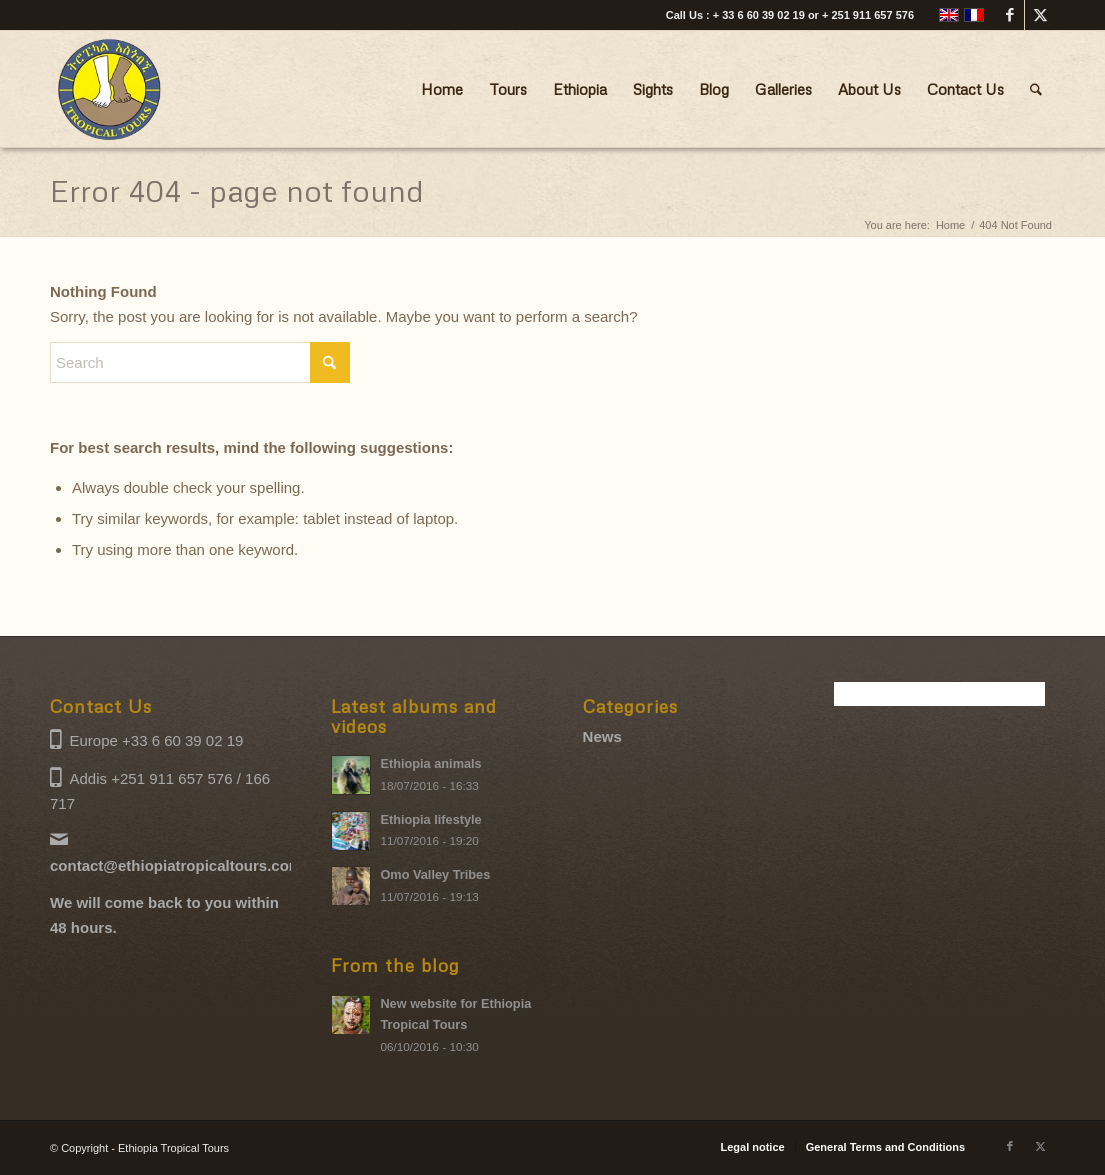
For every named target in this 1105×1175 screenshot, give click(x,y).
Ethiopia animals (430, 763)
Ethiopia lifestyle (430, 819)
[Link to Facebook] (1009, 15)
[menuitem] (442, 89)
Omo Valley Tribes (435, 874)
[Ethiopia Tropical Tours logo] (110, 89)
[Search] (1036, 89)
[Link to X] (1040, 15)
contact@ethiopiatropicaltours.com (176, 865)
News (602, 736)
